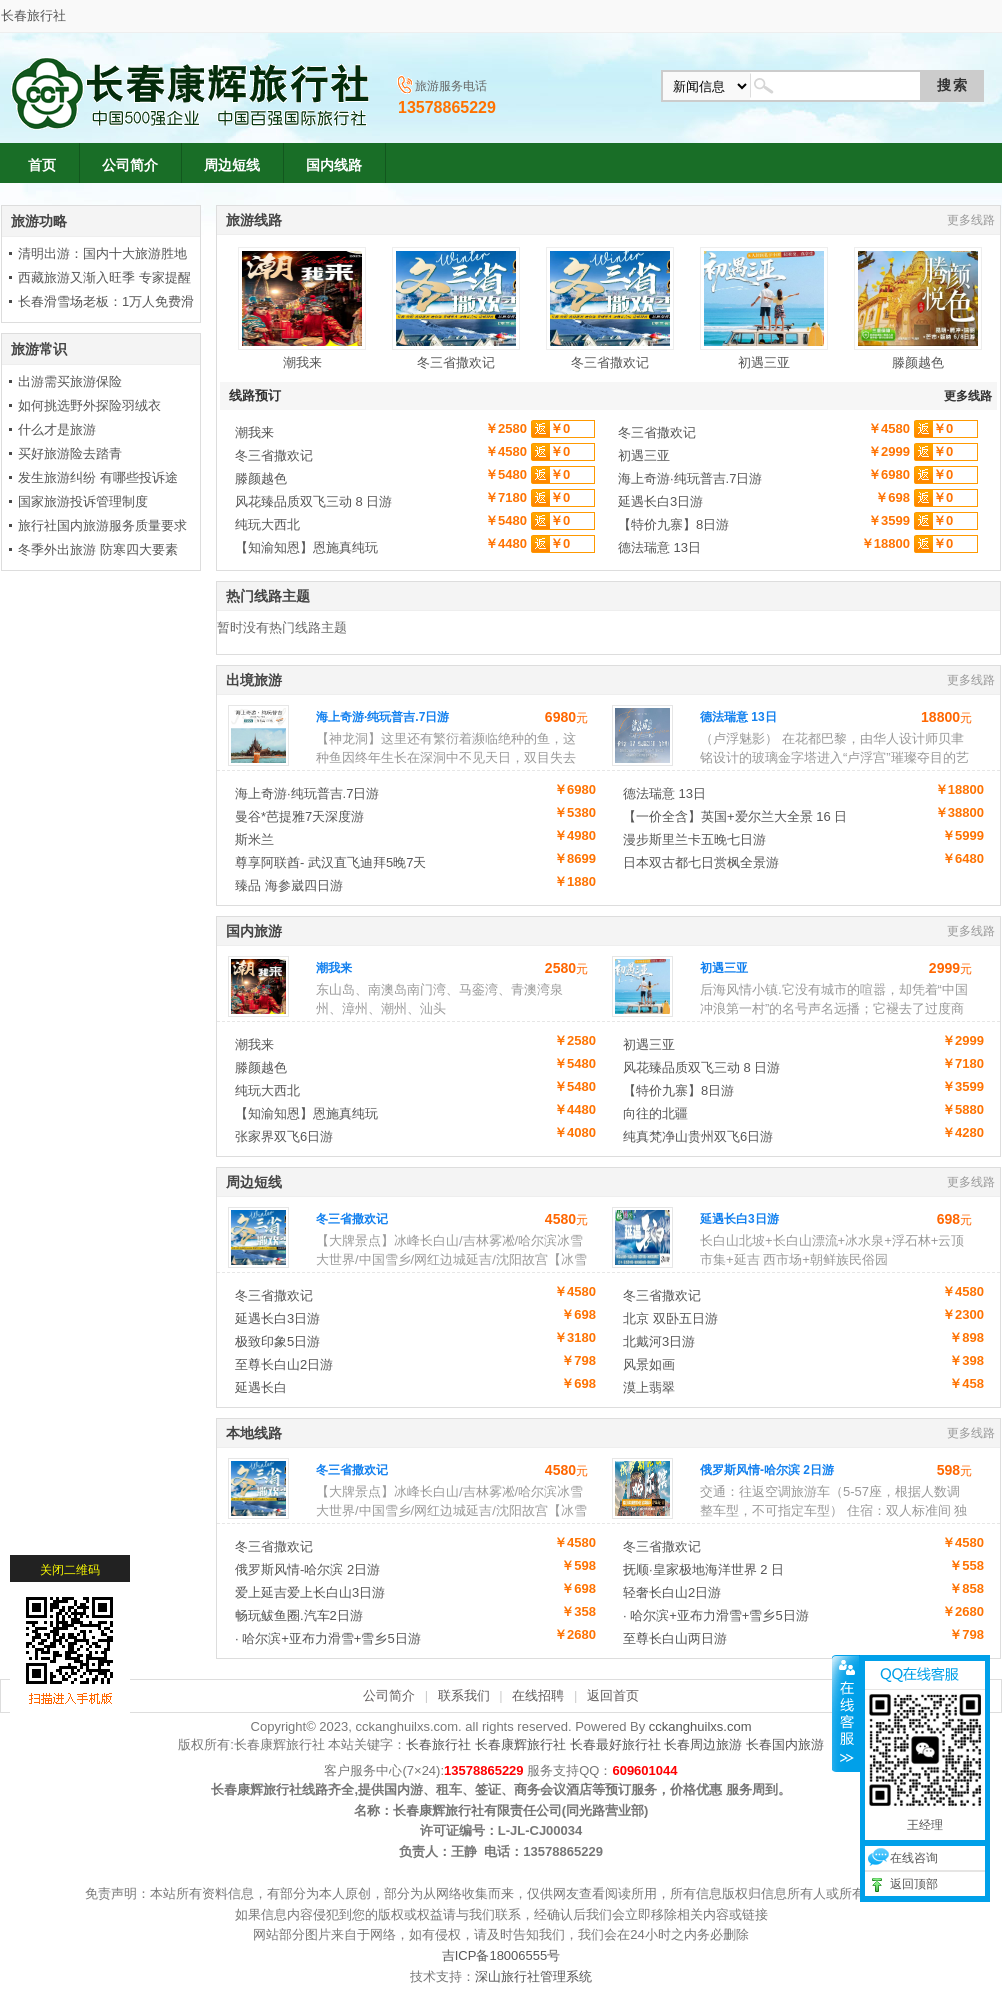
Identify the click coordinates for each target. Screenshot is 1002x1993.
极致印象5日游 (277, 1341)
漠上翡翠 (649, 1387)
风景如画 (649, 1364)
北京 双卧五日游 (670, 1318)
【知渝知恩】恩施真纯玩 (306, 547)
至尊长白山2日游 (284, 1364)
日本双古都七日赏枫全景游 (701, 862)
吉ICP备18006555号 (501, 1955)
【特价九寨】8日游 (673, 524)
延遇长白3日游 (660, 501)
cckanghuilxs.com (700, 1726)
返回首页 (613, 1695)
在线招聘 (538, 1695)
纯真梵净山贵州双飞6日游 (698, 1136)
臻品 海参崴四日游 (289, 885)
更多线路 (971, 220)
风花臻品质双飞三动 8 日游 (313, 501)
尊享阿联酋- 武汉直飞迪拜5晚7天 (330, 862)
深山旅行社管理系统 (533, 1976)
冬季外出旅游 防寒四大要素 (98, 549)
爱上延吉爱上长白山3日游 (310, 1592)
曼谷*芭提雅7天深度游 (299, 816)
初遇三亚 (764, 308)
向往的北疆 (655, 1113)
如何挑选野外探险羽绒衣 (89, 405)
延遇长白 (261, 1387)
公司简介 (389, 1695)
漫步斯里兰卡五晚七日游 (694, 839)
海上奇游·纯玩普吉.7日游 (690, 478)
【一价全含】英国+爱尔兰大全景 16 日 (735, 816)
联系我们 (464, 1695)
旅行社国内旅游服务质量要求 (102, 525)
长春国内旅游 (785, 1744)
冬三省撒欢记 (456, 308)
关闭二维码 (70, 1451)
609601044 (644, 1770)
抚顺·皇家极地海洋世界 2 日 (703, 1569)
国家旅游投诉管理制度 (83, 501)
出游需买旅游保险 (70, 381)
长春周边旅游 (703, 1744)
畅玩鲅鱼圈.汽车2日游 (299, 1615)
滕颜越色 (918, 308)
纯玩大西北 (267, 524)
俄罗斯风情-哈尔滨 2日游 (767, 1470)
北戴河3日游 (659, 1341)
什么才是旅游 (57, 429)
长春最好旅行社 (615, 1744)
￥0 (560, 428)
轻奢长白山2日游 (672, 1592)
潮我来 (302, 308)
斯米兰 (254, 839)
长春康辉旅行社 (520, 1744)
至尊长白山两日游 (675, 1638)
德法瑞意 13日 (659, 547)
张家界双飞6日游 (284, 1136)
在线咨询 (900, 1739)
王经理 (911, 1706)
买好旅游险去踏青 (70, 453)
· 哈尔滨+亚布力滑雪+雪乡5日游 (716, 1615)
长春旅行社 (33, 15)
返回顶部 (900, 1765)
